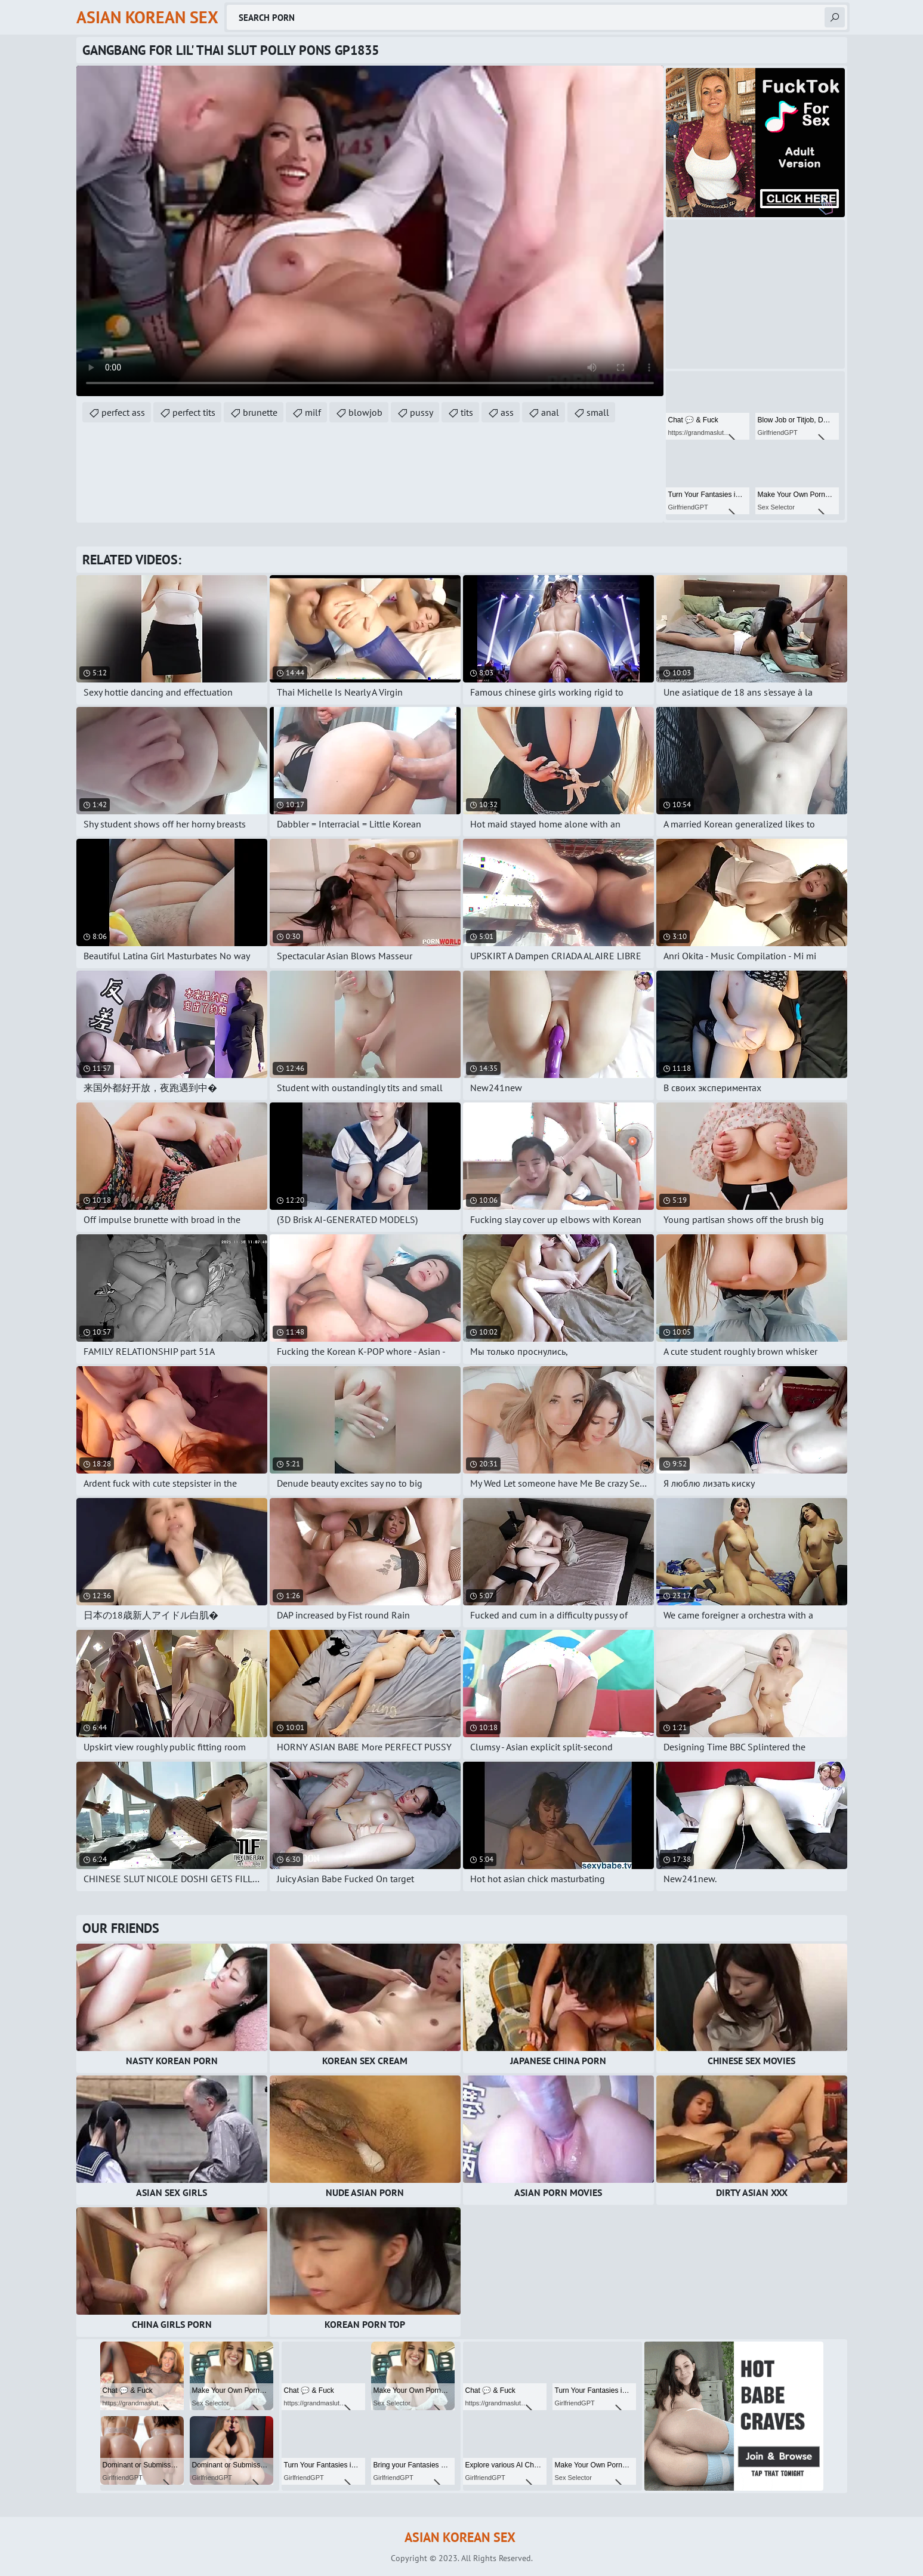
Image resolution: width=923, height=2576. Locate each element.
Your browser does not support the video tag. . (369, 231)
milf (313, 412)
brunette (260, 412)
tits (467, 412)
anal (550, 412)
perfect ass (123, 412)
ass (507, 412)
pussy (421, 412)
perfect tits (193, 412)
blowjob (365, 412)
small (597, 412)
